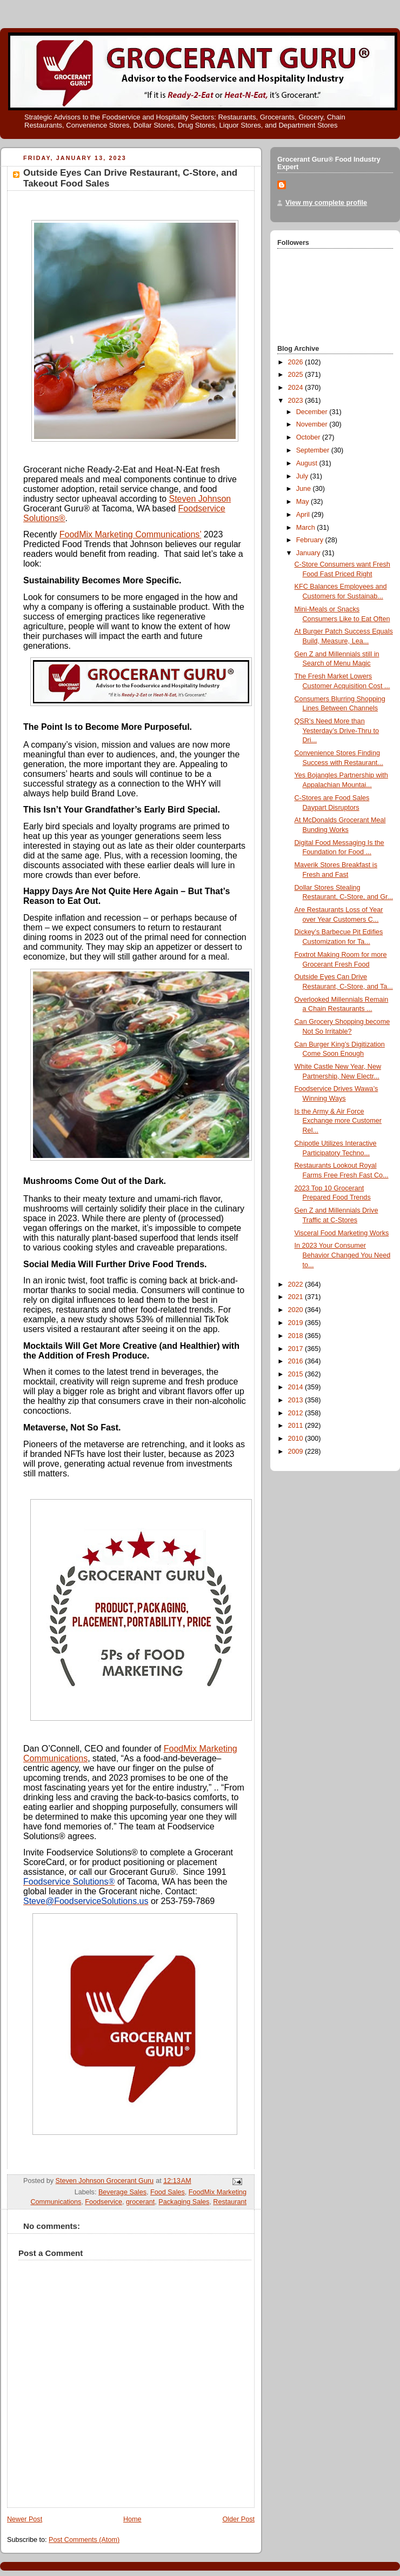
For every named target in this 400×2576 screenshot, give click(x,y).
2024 (296, 387)
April (304, 514)
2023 (296, 400)
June (304, 488)
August (307, 463)
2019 (296, 1323)
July (303, 476)
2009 (296, 1451)
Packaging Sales (183, 2202)
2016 (296, 1361)
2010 (296, 1438)
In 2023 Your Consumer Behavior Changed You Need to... (343, 1255)
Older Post (238, 2519)
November (313, 424)
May (303, 501)
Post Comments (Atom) (84, 2540)
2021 (296, 1297)
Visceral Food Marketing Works (342, 1233)
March (306, 527)
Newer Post (24, 2519)
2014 (296, 1387)
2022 (296, 1284)
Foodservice (103, 2202)
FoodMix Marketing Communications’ (130, 534)
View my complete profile (326, 203)
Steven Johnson (200, 498)
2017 (296, 1349)
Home (132, 2519)
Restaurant (229, 2202)
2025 (296, 374)
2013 (296, 1400)
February (310, 540)
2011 (296, 1425)
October (309, 437)
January (309, 553)
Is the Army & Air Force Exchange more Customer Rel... (338, 1121)
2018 (296, 1336)
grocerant (140, 2202)
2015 (296, 1374)
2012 (296, 1413)
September (313, 450)
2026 (296, 362)
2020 (296, 1310)
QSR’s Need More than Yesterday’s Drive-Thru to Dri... (337, 730)
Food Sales (167, 2192)
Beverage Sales (122, 2192)
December (313, 412)
